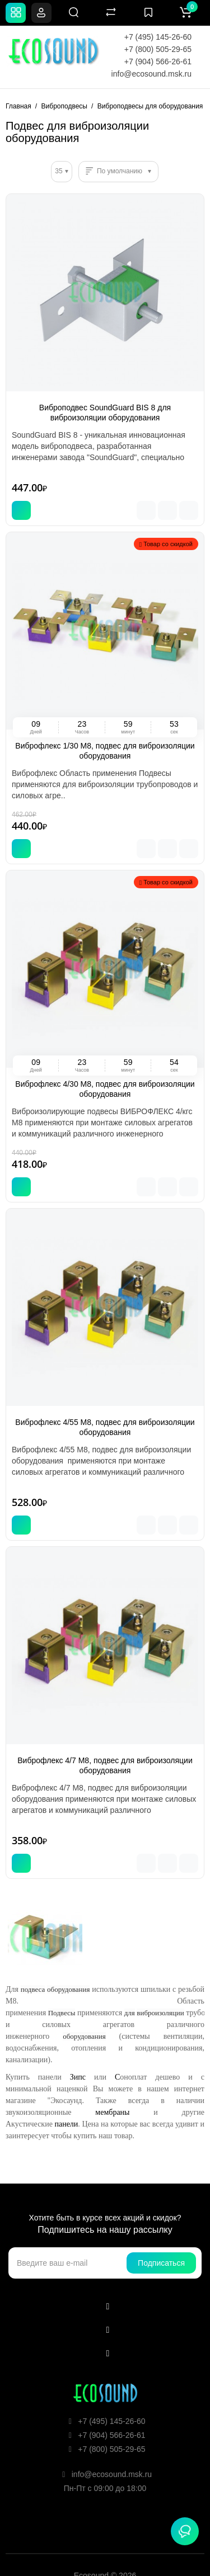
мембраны (112, 2112)
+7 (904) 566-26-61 (158, 61)
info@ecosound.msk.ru (151, 73)
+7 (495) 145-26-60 (158, 36)
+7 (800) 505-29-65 (158, 49)
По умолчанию (119, 171)
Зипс (78, 2077)
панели (66, 2124)
